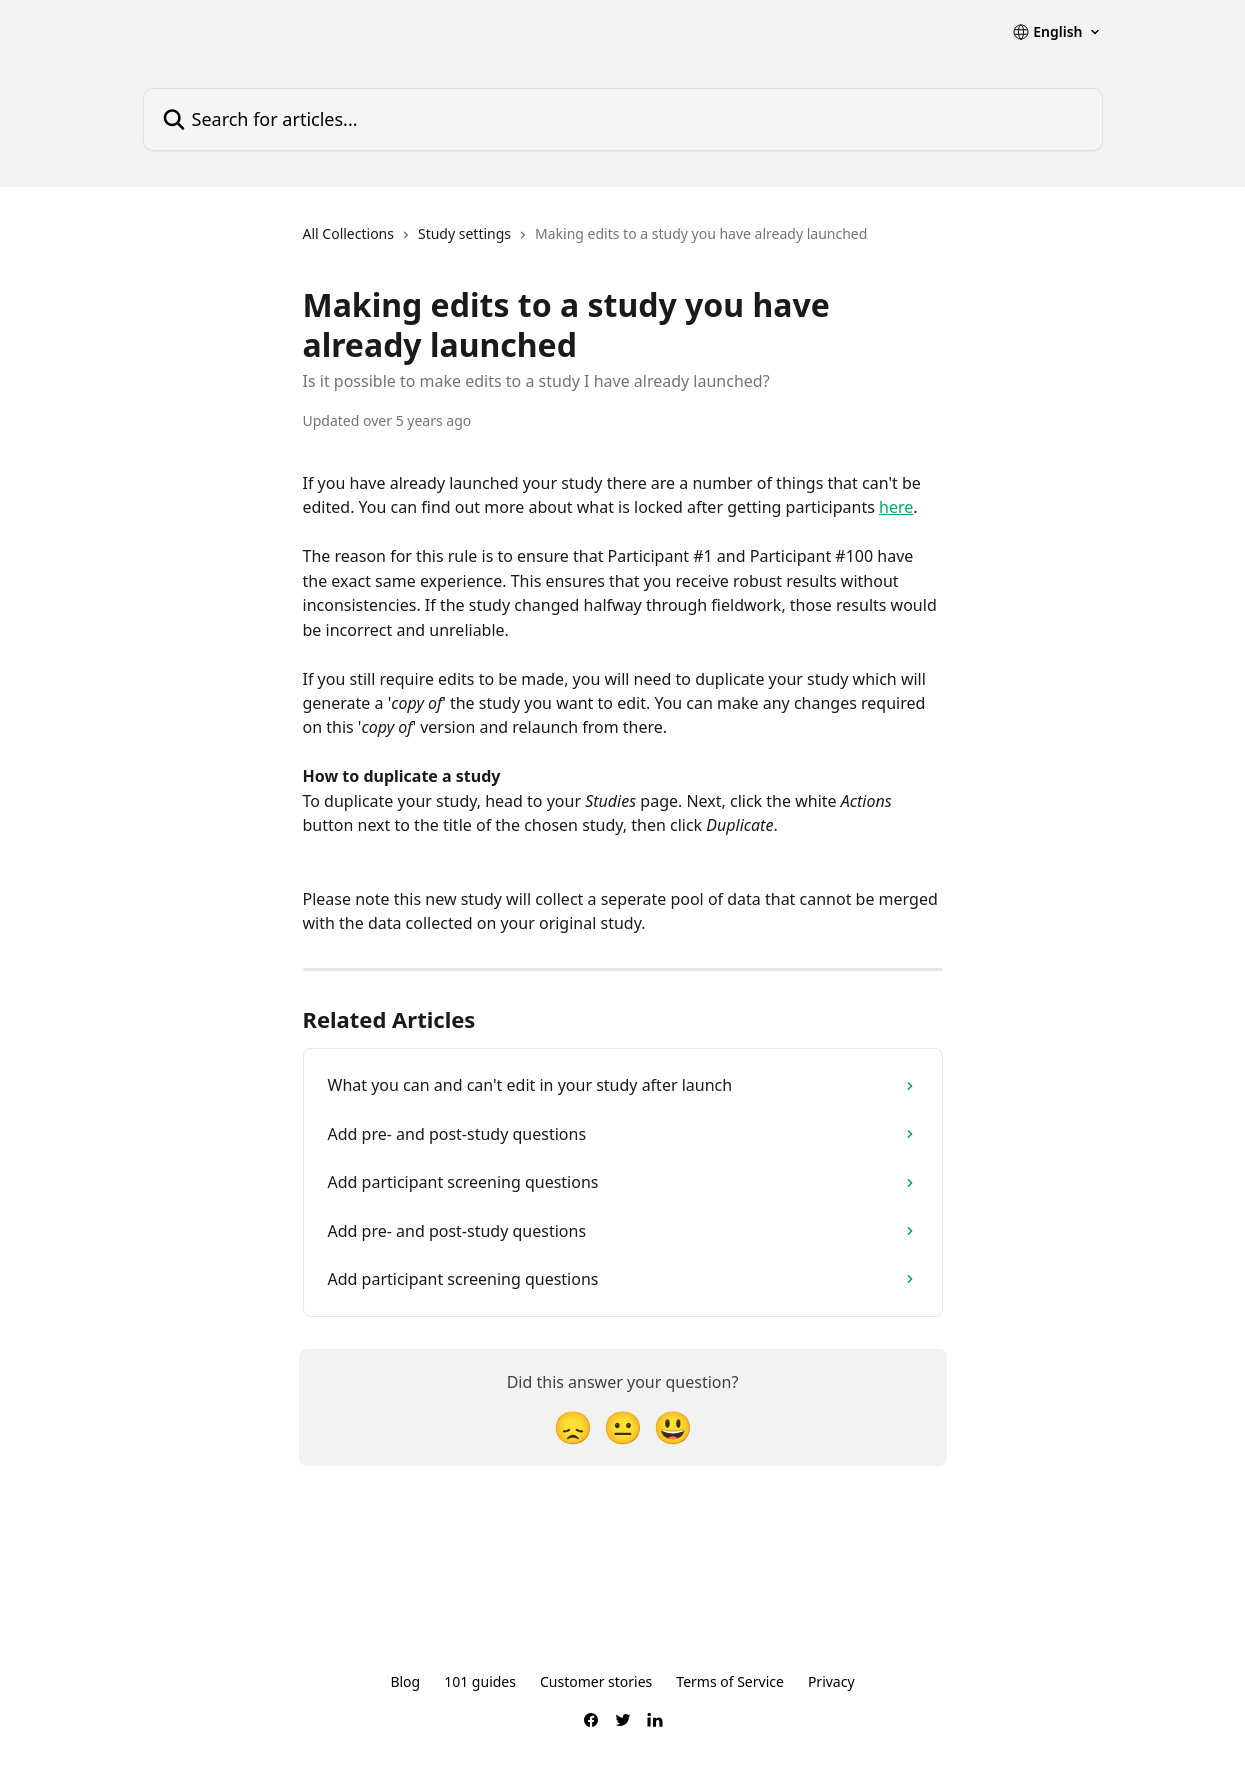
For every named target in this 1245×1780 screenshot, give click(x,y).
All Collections (348, 233)
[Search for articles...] (623, 119)
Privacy (831, 1681)
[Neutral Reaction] (623, 1426)
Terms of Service (730, 1681)
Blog (405, 1681)
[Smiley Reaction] (673, 1426)
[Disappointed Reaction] (573, 1426)
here (896, 507)
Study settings (464, 233)
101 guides (480, 1681)
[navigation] (585, 242)
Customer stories (596, 1681)
